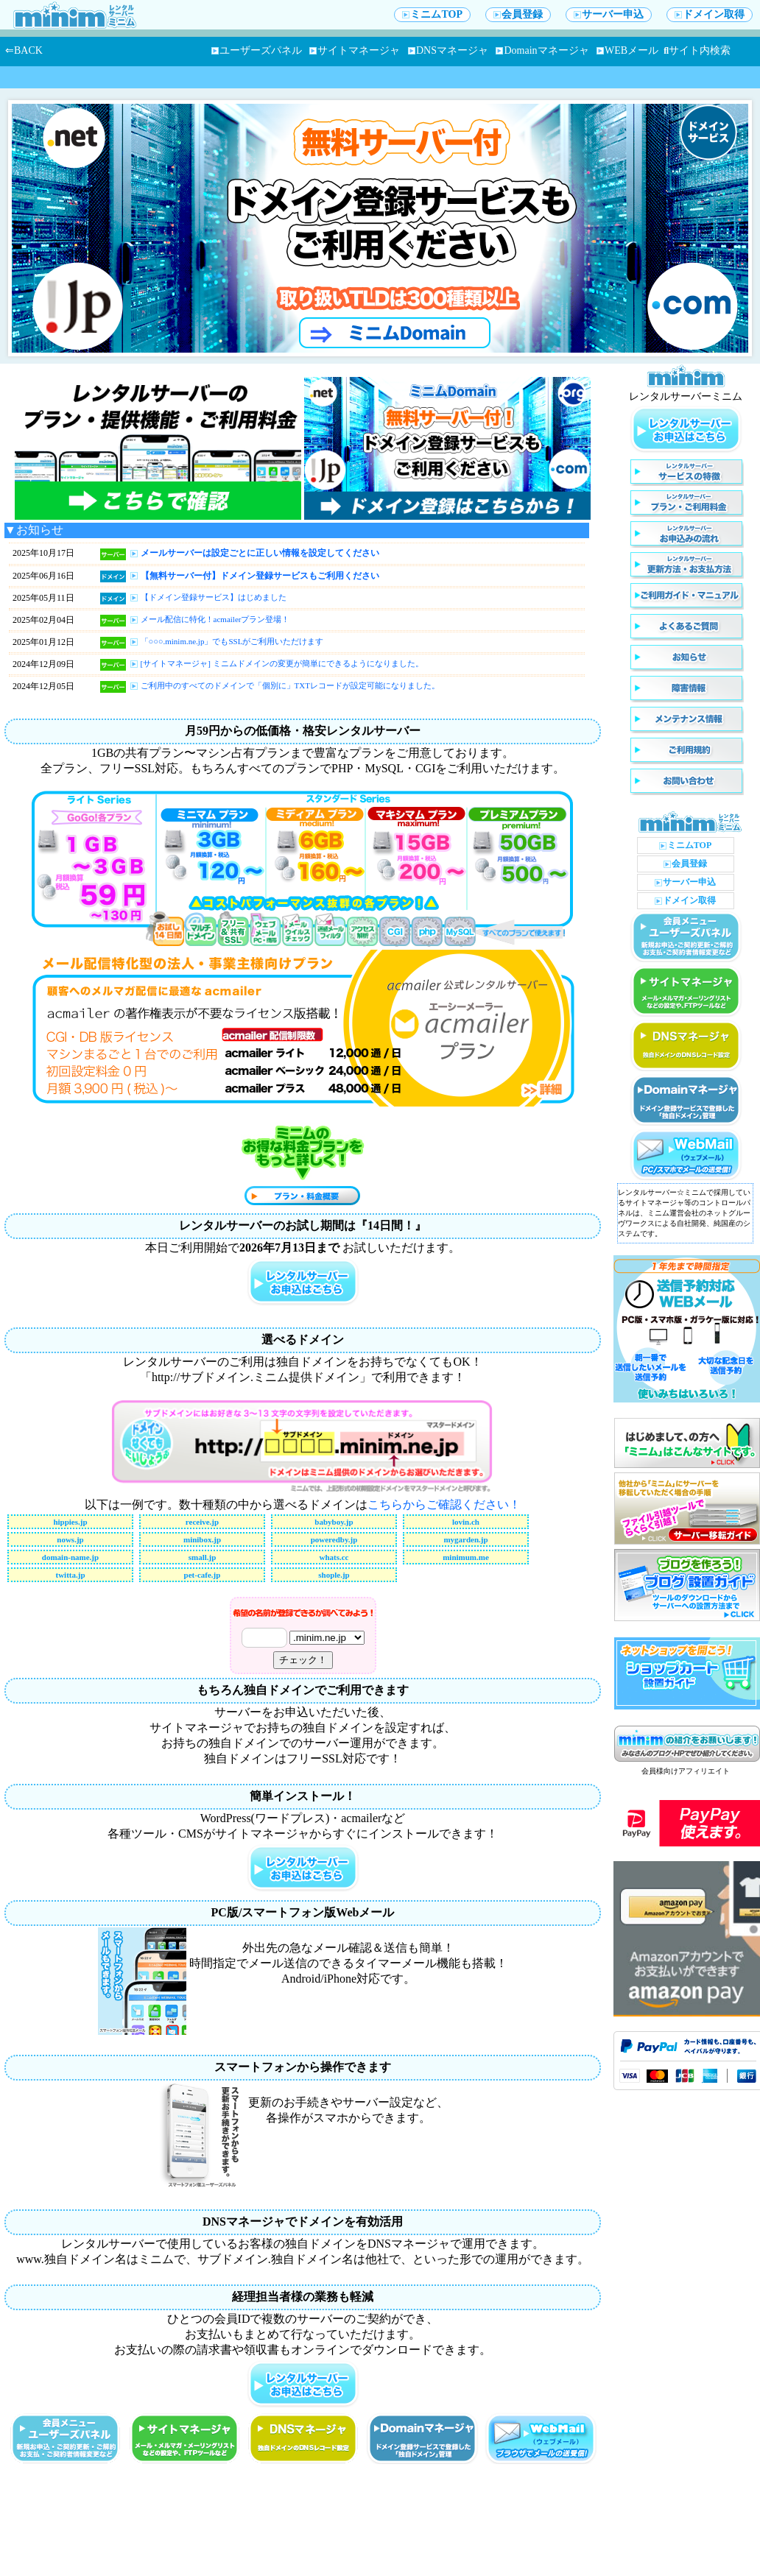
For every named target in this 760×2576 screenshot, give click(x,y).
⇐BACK (24, 50)
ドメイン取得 (710, 14)
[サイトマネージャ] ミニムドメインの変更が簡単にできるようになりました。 (282, 663)
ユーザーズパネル (256, 50)
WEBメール (627, 50)
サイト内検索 (697, 50)
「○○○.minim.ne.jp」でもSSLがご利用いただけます (232, 641)
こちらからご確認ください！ (444, 1504)
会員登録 (518, 14)
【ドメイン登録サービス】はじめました (213, 597)
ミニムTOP (432, 14)
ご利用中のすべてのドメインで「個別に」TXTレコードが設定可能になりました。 (290, 685)
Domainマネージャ (542, 50)
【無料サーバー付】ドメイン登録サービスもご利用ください (260, 576)
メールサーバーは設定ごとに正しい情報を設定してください (260, 553)
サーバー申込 (609, 14)
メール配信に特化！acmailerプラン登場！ (215, 619)
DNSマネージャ (448, 50)
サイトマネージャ (354, 50)
